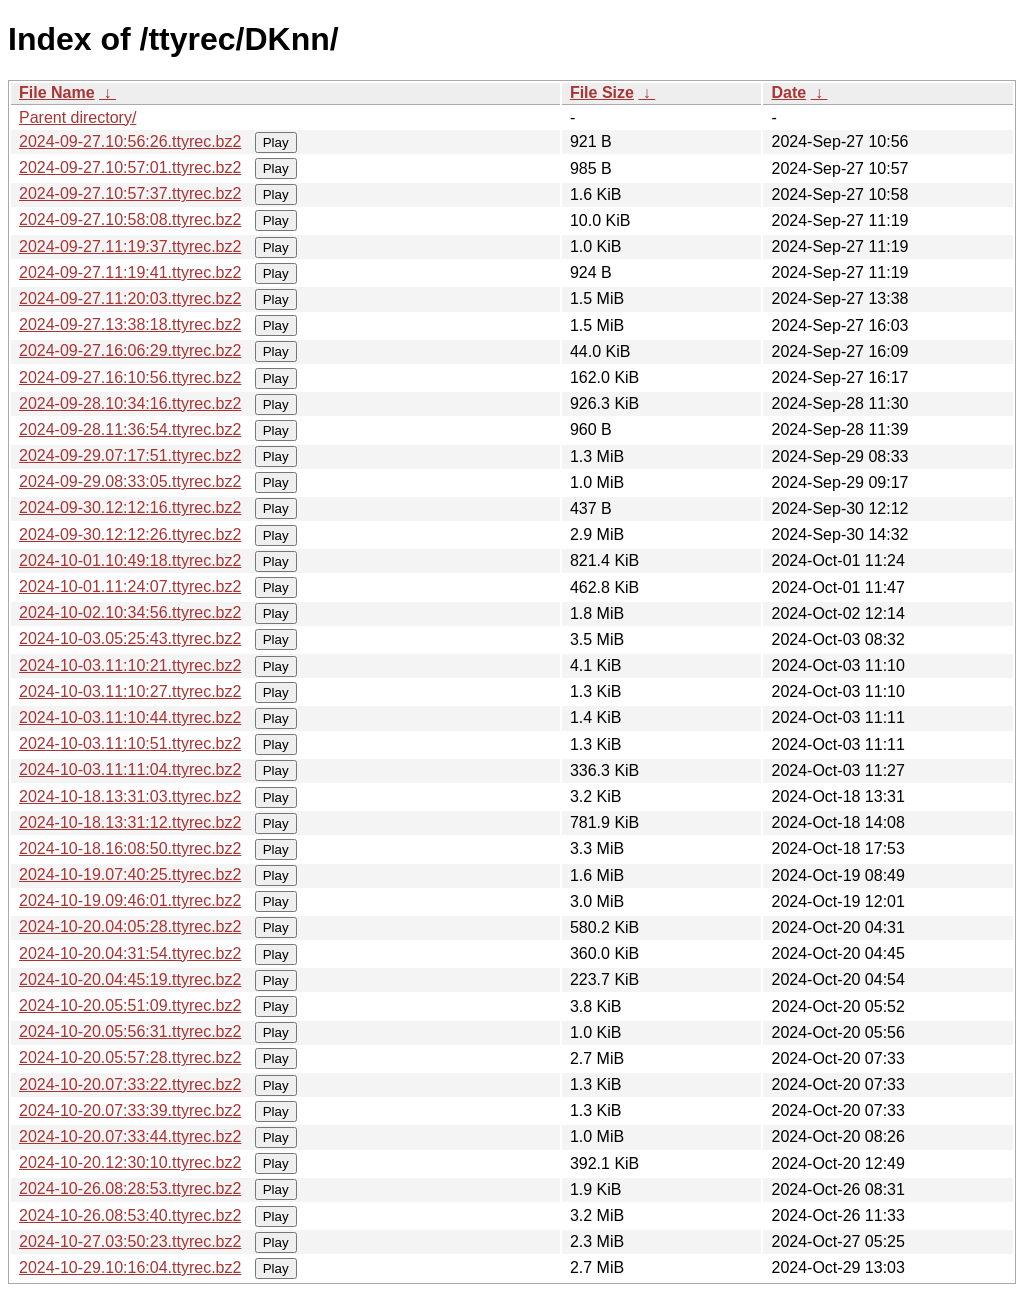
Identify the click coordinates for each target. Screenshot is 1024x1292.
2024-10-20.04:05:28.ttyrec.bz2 (130, 926)
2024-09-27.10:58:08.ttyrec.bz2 (130, 219)
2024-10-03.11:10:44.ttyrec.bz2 (130, 717)
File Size (602, 92)
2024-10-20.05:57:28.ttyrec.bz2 (130, 1057)
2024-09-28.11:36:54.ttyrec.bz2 (130, 429)
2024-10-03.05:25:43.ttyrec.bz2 (130, 638)
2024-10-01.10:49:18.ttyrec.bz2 (130, 560)
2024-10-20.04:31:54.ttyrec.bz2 (130, 953)
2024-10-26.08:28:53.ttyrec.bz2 (130, 1188)
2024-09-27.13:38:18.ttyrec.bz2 (130, 324)
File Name (57, 92)
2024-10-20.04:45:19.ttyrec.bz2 (130, 979)
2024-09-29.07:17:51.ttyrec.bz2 (130, 455)
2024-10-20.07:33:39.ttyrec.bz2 (130, 1110)
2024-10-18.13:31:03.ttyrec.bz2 (130, 796)
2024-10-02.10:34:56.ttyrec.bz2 (130, 612)
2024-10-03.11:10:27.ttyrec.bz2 (130, 691)
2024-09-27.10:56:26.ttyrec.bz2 (130, 141)
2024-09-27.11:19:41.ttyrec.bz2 (130, 272)
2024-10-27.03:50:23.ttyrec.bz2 (130, 1241)
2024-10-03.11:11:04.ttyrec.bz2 (130, 769)
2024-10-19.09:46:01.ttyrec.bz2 (130, 900)
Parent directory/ (77, 117)
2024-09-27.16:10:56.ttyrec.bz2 (130, 377)
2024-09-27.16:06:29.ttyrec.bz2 (130, 350)
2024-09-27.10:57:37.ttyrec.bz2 (130, 193)
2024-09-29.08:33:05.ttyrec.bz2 (130, 481)
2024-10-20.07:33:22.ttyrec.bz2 (130, 1084)
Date (788, 92)
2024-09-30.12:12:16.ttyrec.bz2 (130, 507)
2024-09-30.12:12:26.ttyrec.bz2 (130, 534)
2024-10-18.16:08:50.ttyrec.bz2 (130, 848)
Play (276, 142)
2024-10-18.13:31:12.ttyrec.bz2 (130, 822)
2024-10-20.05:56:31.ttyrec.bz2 (130, 1031)
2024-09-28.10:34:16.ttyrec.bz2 (130, 403)
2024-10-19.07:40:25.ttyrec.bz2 (130, 874)
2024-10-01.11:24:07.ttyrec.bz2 (130, 586)
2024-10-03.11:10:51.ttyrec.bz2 (130, 743)
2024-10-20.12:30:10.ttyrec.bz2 (130, 1162)
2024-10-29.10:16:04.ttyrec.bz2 (130, 1267)
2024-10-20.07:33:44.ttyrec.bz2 (130, 1136)
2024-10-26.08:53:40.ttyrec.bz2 (130, 1215)
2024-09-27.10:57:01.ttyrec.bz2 (130, 167)
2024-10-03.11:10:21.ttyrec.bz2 (130, 665)
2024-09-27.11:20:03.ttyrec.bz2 (130, 298)
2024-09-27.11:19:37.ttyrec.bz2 (130, 246)
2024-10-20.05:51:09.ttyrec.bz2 (130, 1005)
